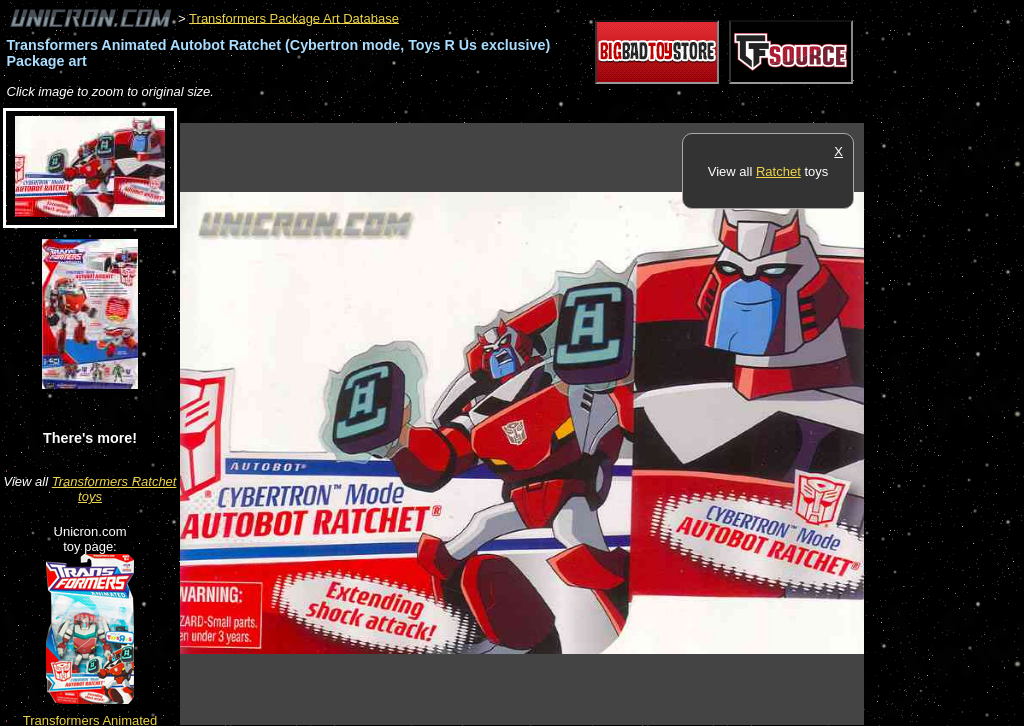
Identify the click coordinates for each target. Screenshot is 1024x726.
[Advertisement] (544, 112)
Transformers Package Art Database (294, 17)
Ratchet (778, 171)
